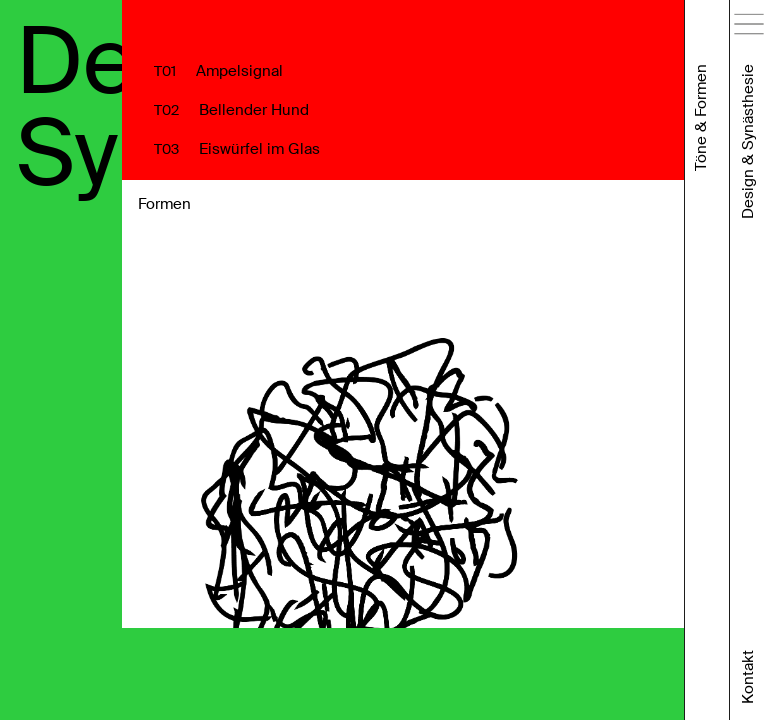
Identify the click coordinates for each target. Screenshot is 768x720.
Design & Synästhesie (748, 141)
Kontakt (748, 677)
